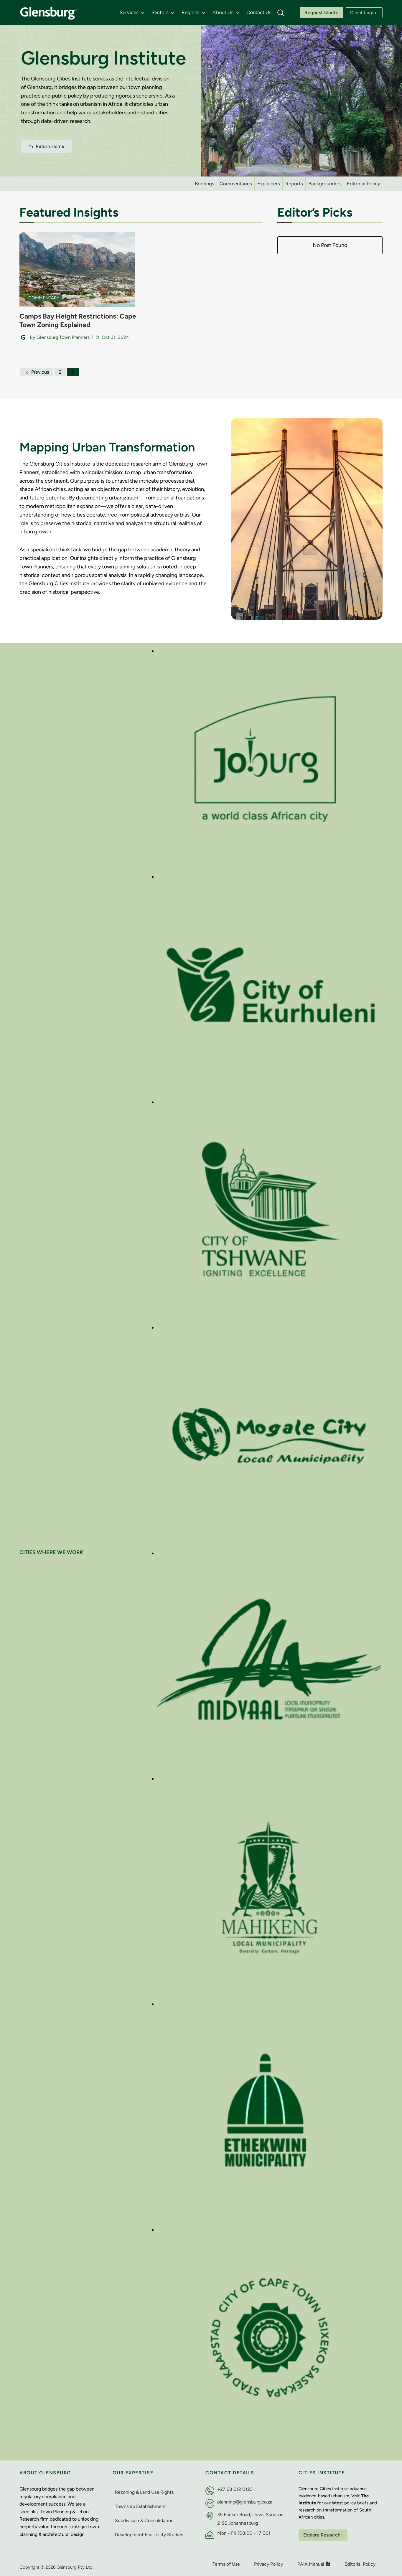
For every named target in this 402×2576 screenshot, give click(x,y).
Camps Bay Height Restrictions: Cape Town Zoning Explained (71, 318)
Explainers (268, 184)
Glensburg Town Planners (63, 335)
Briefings (204, 184)
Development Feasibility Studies (149, 2532)
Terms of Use (226, 2562)
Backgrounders (325, 184)
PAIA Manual (313, 2562)
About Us (222, 12)
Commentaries (236, 184)
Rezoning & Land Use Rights (144, 2490)
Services (129, 12)
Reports (294, 184)
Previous (36, 370)
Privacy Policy (268, 2562)
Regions (191, 12)
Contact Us (258, 12)
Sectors (160, 12)
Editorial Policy (363, 184)
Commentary (43, 296)
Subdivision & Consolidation (144, 2518)
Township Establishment (140, 2504)
